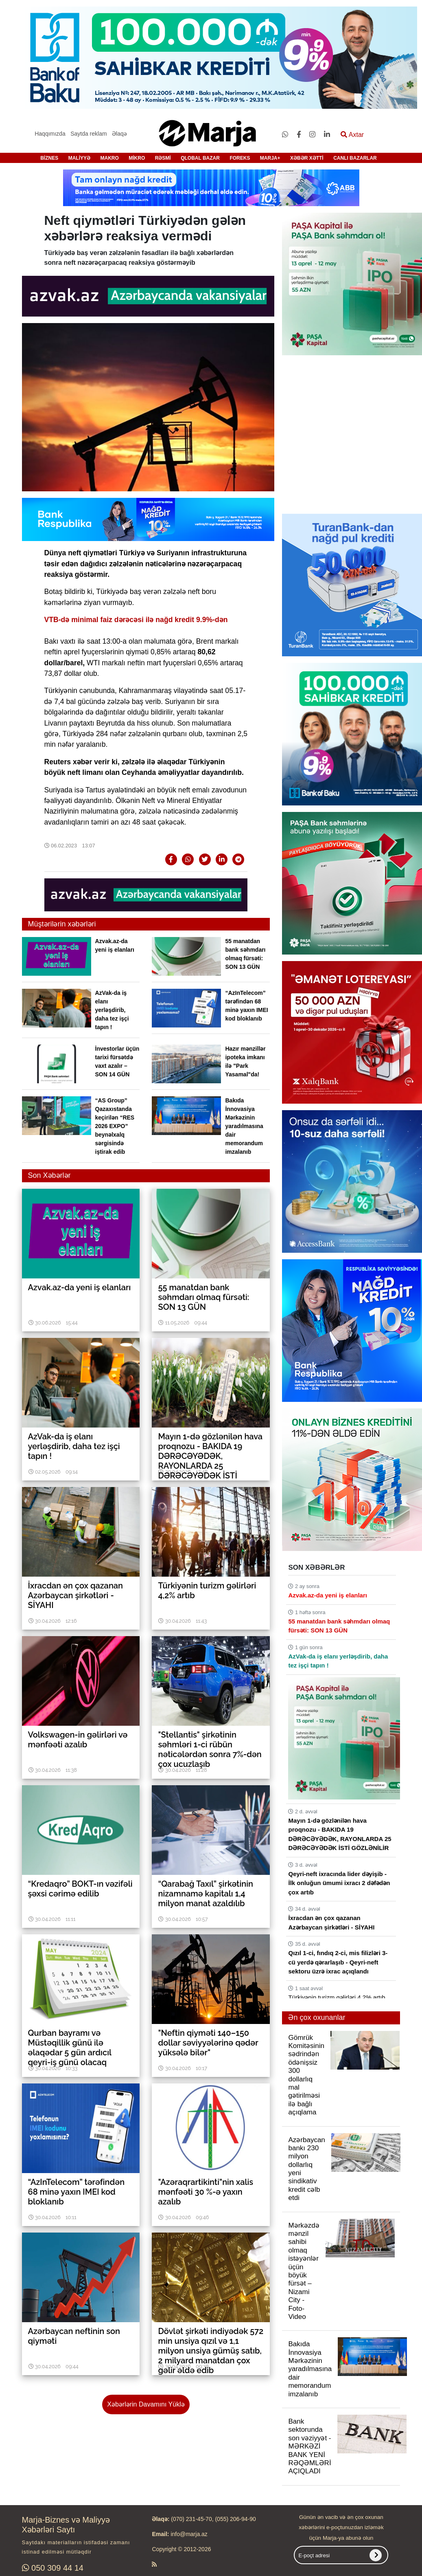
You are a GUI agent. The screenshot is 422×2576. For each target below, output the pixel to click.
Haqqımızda (50, 133)
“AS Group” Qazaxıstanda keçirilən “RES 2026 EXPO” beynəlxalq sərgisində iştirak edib (115, 1126)
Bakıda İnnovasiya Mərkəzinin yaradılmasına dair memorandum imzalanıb (244, 1126)
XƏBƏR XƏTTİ (307, 158)
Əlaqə (119, 133)
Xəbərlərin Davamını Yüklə (145, 2404)
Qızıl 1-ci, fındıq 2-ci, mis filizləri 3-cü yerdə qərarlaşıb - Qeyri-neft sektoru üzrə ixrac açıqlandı (337, 1962)
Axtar (352, 134)
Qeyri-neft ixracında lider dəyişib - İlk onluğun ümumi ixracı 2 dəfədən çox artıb (339, 1883)
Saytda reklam (88, 133)
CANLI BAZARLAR (355, 158)
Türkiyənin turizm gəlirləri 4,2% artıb (336, 1997)
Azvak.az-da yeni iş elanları (327, 1595)
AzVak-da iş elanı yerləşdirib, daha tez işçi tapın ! (112, 1010)
